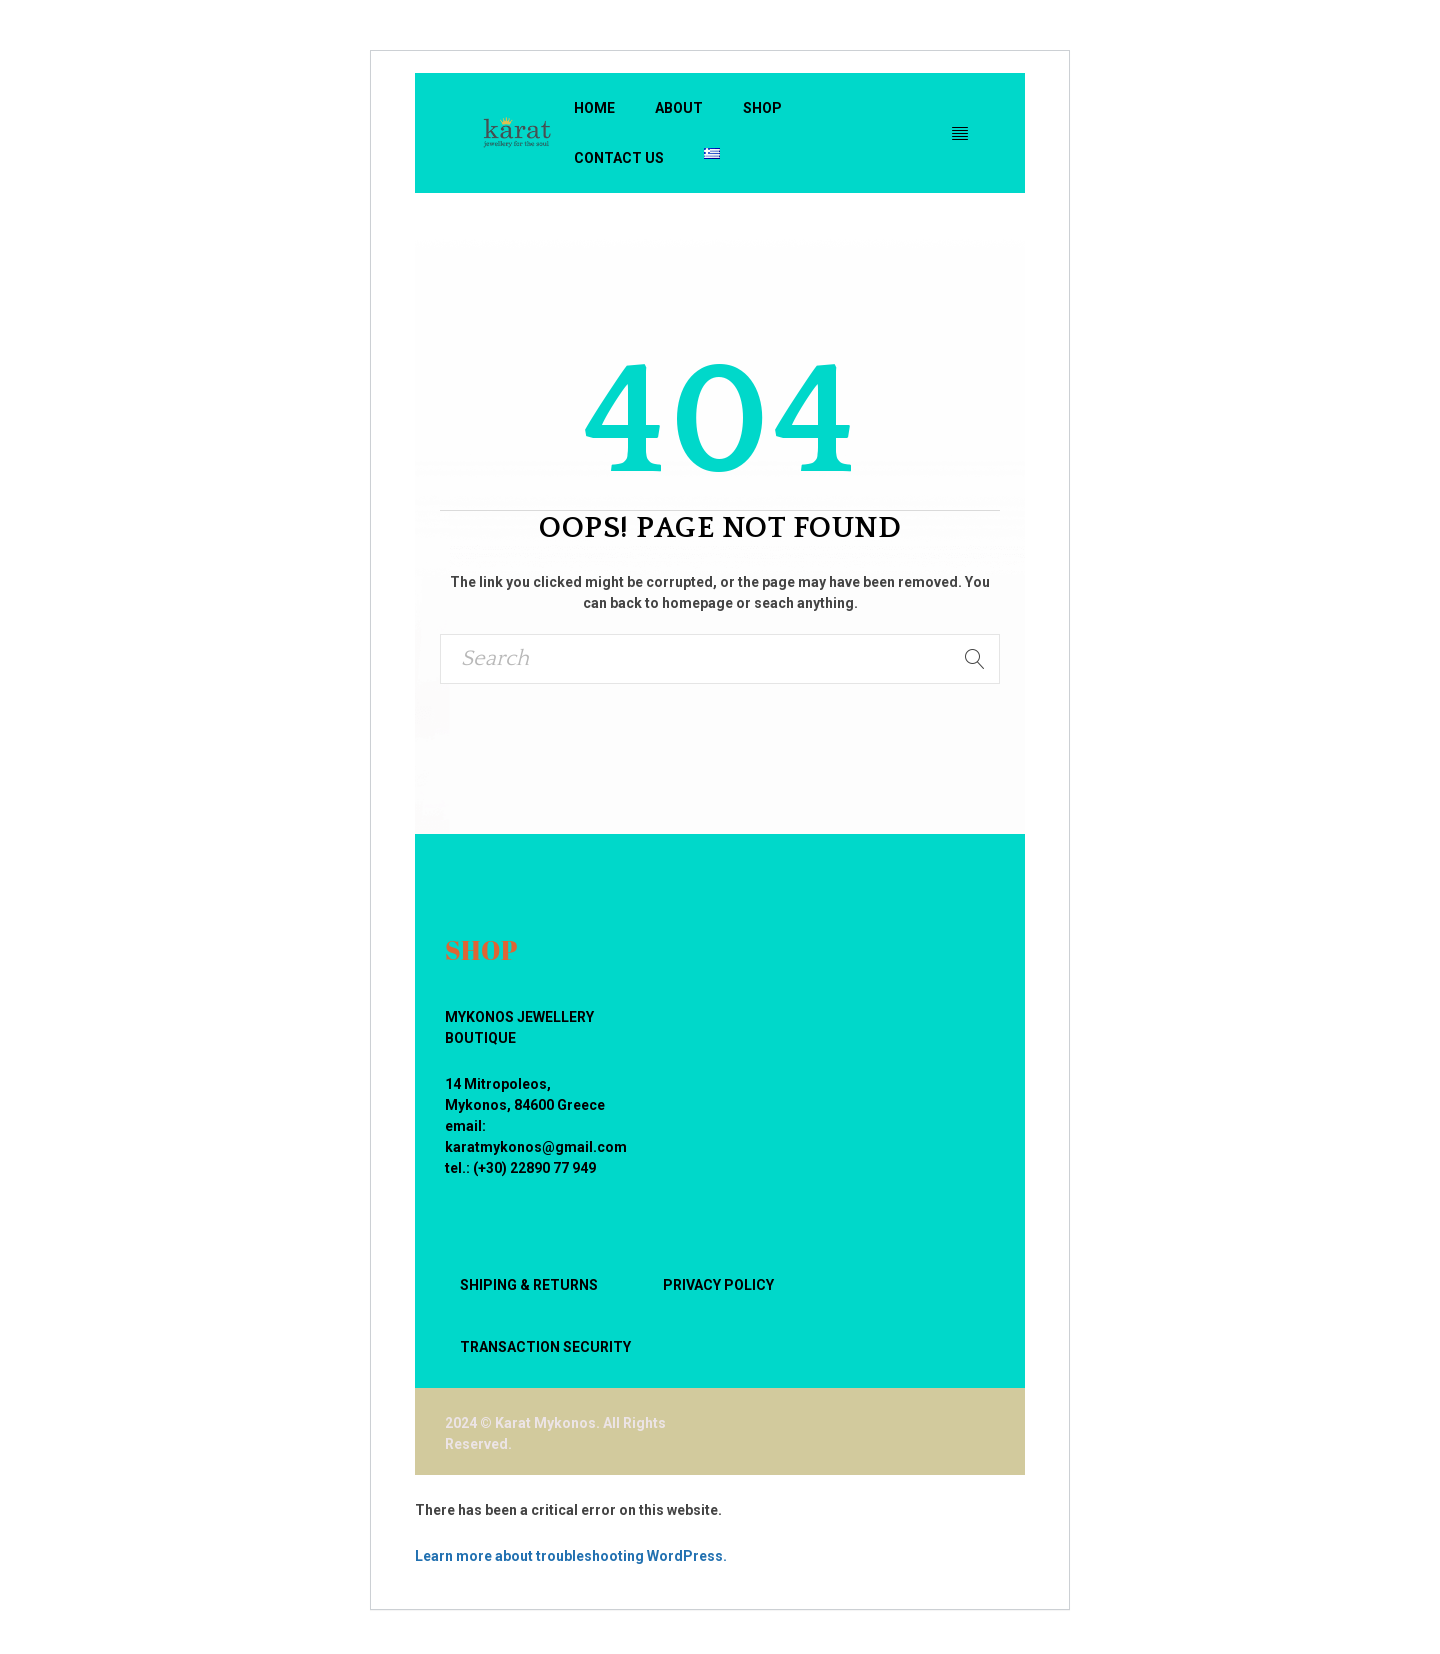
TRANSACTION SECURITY (545, 1347)
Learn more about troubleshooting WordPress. (571, 1556)
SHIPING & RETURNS (529, 1285)
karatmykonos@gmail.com (536, 1147)
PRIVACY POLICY (718, 1285)
